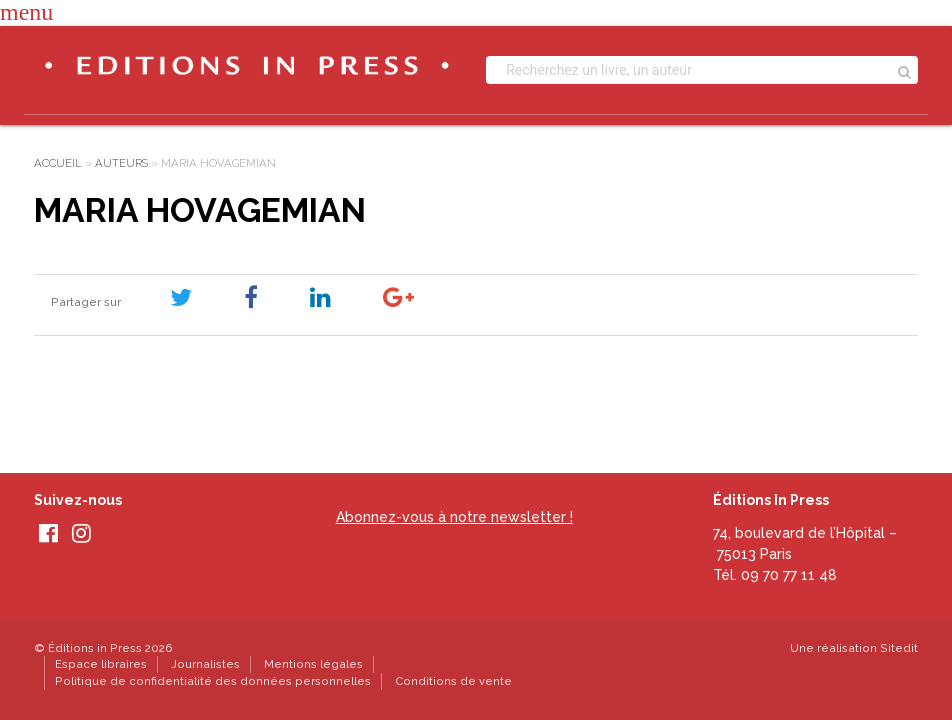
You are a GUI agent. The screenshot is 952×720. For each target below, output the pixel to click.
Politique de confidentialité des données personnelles (213, 681)
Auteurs (121, 163)
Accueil (58, 163)
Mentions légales (313, 664)
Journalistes (205, 664)
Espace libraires (101, 664)
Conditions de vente (453, 681)
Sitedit (899, 648)
